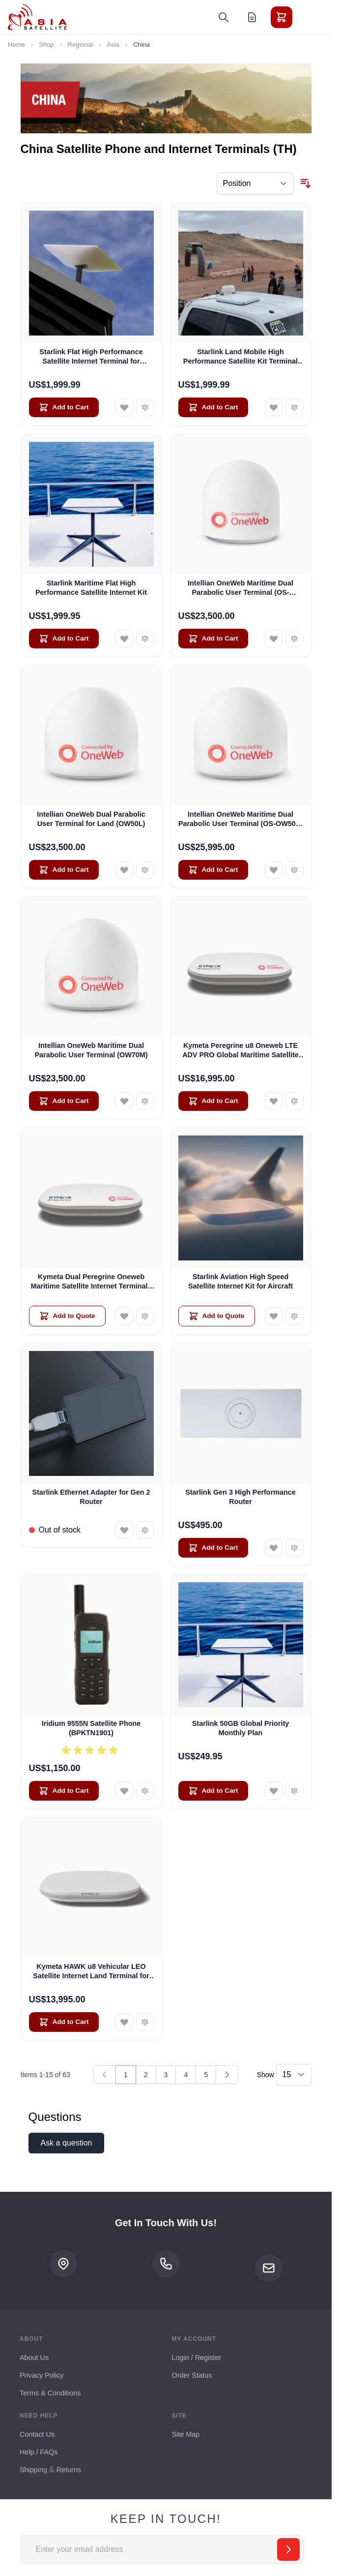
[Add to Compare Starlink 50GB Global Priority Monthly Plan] (294, 1791)
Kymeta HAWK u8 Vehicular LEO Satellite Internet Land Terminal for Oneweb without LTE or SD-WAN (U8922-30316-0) (91, 1972)
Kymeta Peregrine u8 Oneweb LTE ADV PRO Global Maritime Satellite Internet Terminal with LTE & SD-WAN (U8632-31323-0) (240, 1051)
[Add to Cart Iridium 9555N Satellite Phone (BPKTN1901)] (64, 1791)
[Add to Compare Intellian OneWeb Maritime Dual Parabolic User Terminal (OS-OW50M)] (294, 638)
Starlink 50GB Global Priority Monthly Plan (240, 1728)
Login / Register (197, 2357)
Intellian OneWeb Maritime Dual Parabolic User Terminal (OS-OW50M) (240, 588)
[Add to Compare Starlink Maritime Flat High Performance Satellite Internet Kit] (145, 638)
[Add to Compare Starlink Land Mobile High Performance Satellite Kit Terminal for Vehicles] (294, 407)
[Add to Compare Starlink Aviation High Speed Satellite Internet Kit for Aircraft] (294, 1316)
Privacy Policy (42, 2375)
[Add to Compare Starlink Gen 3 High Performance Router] (294, 1548)
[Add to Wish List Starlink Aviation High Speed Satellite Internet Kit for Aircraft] (273, 1316)
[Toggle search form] (223, 17)
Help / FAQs (39, 2452)
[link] (104, 2074)
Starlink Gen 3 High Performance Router (240, 1496)
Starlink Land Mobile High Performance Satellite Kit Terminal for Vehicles (240, 357)
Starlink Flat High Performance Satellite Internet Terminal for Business (90, 357)
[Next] (227, 2074)
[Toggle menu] (309, 17)
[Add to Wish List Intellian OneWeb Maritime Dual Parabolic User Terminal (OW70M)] (124, 1101)
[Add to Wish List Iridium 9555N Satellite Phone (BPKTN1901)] (124, 1791)
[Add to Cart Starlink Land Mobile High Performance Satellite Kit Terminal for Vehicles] (213, 407)
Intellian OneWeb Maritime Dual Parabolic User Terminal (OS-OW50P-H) (240, 819)
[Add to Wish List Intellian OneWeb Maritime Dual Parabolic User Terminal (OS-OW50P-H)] (273, 870)
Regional (80, 44)
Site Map (186, 2434)
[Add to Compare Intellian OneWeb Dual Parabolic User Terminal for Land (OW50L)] (145, 870)
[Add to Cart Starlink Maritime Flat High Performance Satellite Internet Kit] (64, 638)
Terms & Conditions (50, 2393)
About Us (34, 2357)
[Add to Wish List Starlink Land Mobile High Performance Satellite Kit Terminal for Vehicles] (273, 407)
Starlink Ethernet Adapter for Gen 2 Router (91, 1496)
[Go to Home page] (37, 17)
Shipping (33, 2470)
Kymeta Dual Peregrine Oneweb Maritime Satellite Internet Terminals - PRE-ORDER (90, 1282)
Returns (68, 2470)
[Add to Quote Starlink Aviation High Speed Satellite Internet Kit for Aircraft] (216, 1316)
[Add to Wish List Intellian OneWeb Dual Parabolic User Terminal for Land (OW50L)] (124, 870)
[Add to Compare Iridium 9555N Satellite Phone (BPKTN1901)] (145, 1791)
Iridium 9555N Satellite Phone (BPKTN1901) (91, 1728)
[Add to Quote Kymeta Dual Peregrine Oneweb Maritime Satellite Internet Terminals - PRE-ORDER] (67, 1316)
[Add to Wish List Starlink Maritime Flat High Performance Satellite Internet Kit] (124, 638)
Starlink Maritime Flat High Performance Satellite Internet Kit (91, 587)
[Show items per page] (293, 2074)
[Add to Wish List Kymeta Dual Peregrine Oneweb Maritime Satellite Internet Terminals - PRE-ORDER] (124, 1316)
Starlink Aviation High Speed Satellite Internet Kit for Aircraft (240, 1281)
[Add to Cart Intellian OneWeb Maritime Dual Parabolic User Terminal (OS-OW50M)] (213, 638)
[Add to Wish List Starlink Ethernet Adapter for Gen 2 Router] (124, 1530)
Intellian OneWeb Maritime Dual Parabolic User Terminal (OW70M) (90, 1050)
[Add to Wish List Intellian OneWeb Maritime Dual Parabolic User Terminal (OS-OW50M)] (273, 638)
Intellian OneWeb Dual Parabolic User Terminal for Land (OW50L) (91, 819)
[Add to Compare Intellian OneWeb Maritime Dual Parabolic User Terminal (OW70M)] (145, 1101)
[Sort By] (255, 183)
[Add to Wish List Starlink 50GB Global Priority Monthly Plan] (273, 1791)
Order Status (192, 2375)
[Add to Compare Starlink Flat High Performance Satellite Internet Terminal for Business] (145, 407)
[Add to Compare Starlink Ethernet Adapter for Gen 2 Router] (145, 1530)
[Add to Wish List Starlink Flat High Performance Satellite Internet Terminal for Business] (124, 407)
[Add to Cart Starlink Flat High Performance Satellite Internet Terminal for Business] (64, 407)
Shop (46, 44)
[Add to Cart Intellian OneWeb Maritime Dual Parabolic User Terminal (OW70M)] (64, 1101)
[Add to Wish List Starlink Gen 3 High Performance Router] (273, 1548)
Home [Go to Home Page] (16, 44)
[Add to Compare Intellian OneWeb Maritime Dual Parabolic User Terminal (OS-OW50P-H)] (294, 870)
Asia (113, 44)
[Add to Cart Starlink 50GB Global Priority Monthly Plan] (213, 1791)
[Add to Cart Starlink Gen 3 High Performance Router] (213, 1548)
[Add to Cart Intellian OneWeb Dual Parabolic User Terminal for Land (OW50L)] (64, 870)
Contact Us (37, 2434)
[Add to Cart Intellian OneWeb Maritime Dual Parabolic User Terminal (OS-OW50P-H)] (213, 870)
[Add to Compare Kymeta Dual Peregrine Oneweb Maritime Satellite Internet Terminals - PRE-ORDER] (145, 1316)
